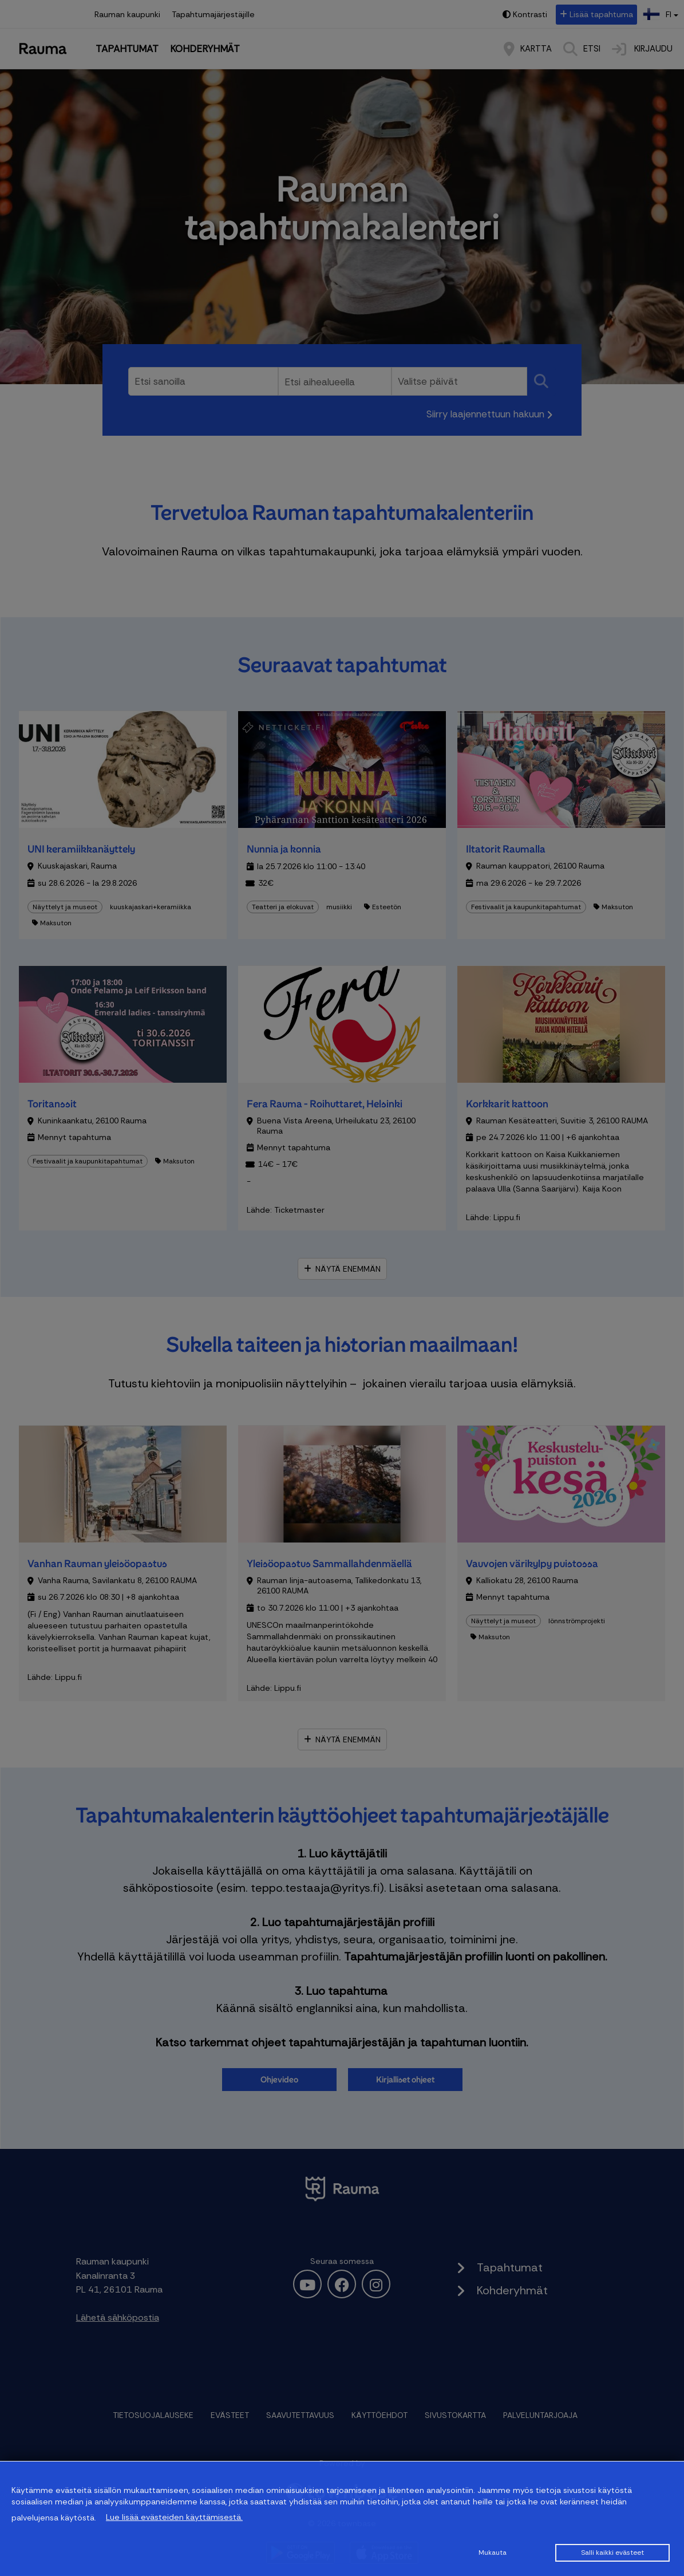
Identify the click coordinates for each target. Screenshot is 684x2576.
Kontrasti (530, 14)
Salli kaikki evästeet (612, 2552)
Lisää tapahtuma (601, 14)
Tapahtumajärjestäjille (213, 14)
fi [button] (662, 12)
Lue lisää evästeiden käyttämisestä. (174, 2517)
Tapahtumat (127, 48)
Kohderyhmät (205, 48)
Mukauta (493, 2552)
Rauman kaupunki (127, 14)
